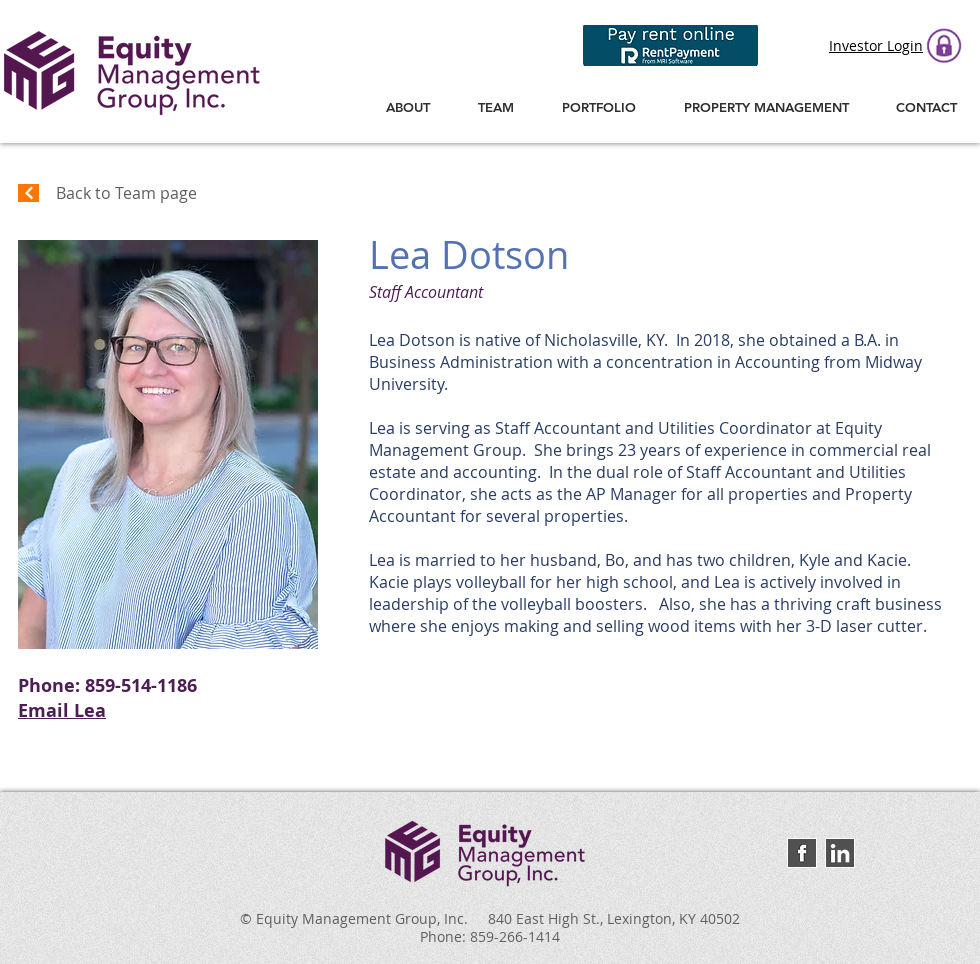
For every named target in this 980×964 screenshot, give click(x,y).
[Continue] (28, 193)
